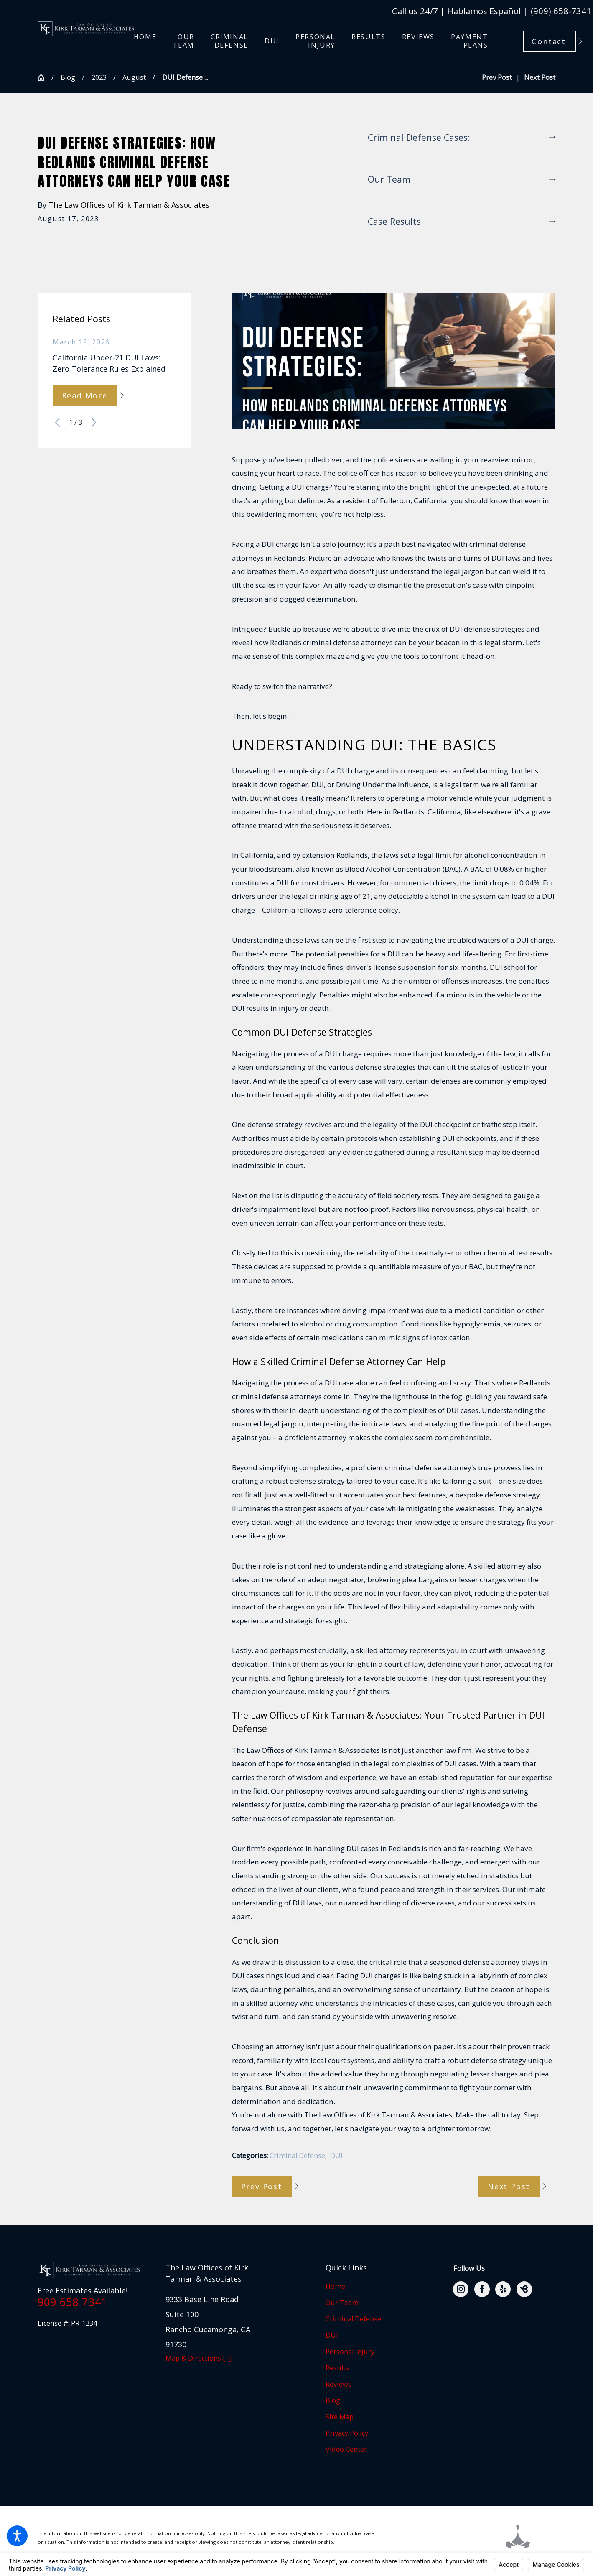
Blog (68, 77)
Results (337, 2367)
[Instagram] (460, 2289)
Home (335, 2286)
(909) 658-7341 (561, 11)
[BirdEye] (524, 2289)
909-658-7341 (72, 2301)
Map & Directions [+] (198, 2358)
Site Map (340, 2416)
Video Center (346, 2449)
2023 (99, 77)
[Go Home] (44, 77)
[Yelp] (503, 2289)
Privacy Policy (347, 2433)
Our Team (342, 2302)
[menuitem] (145, 41)
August (134, 77)
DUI (336, 2155)
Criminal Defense (297, 2155)
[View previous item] (57, 422)
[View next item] (94, 422)
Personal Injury (350, 2351)
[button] (17, 2535)
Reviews (338, 2384)
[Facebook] (482, 2289)
